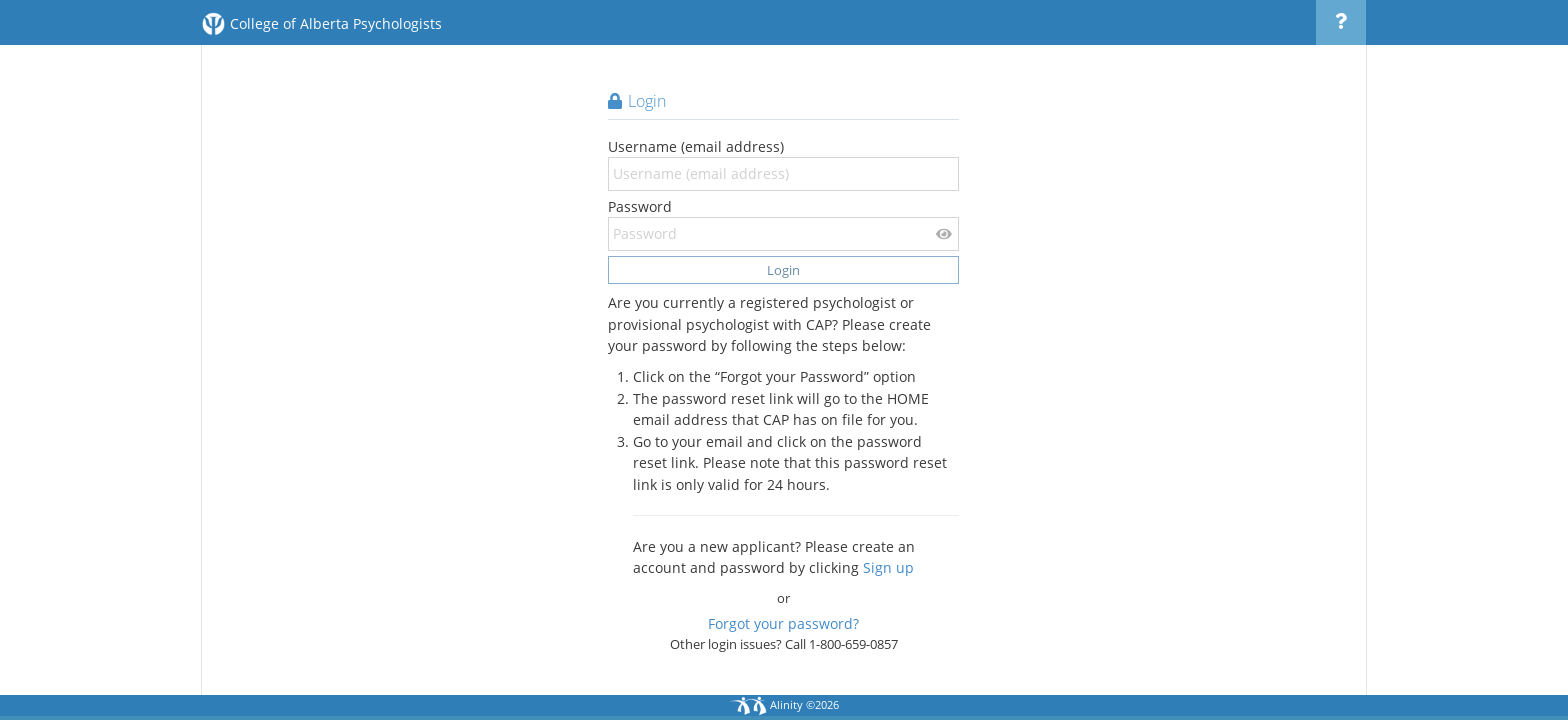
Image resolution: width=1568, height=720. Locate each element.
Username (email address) (783, 164)
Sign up (888, 567)
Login (783, 270)
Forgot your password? (783, 623)
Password (783, 224)
